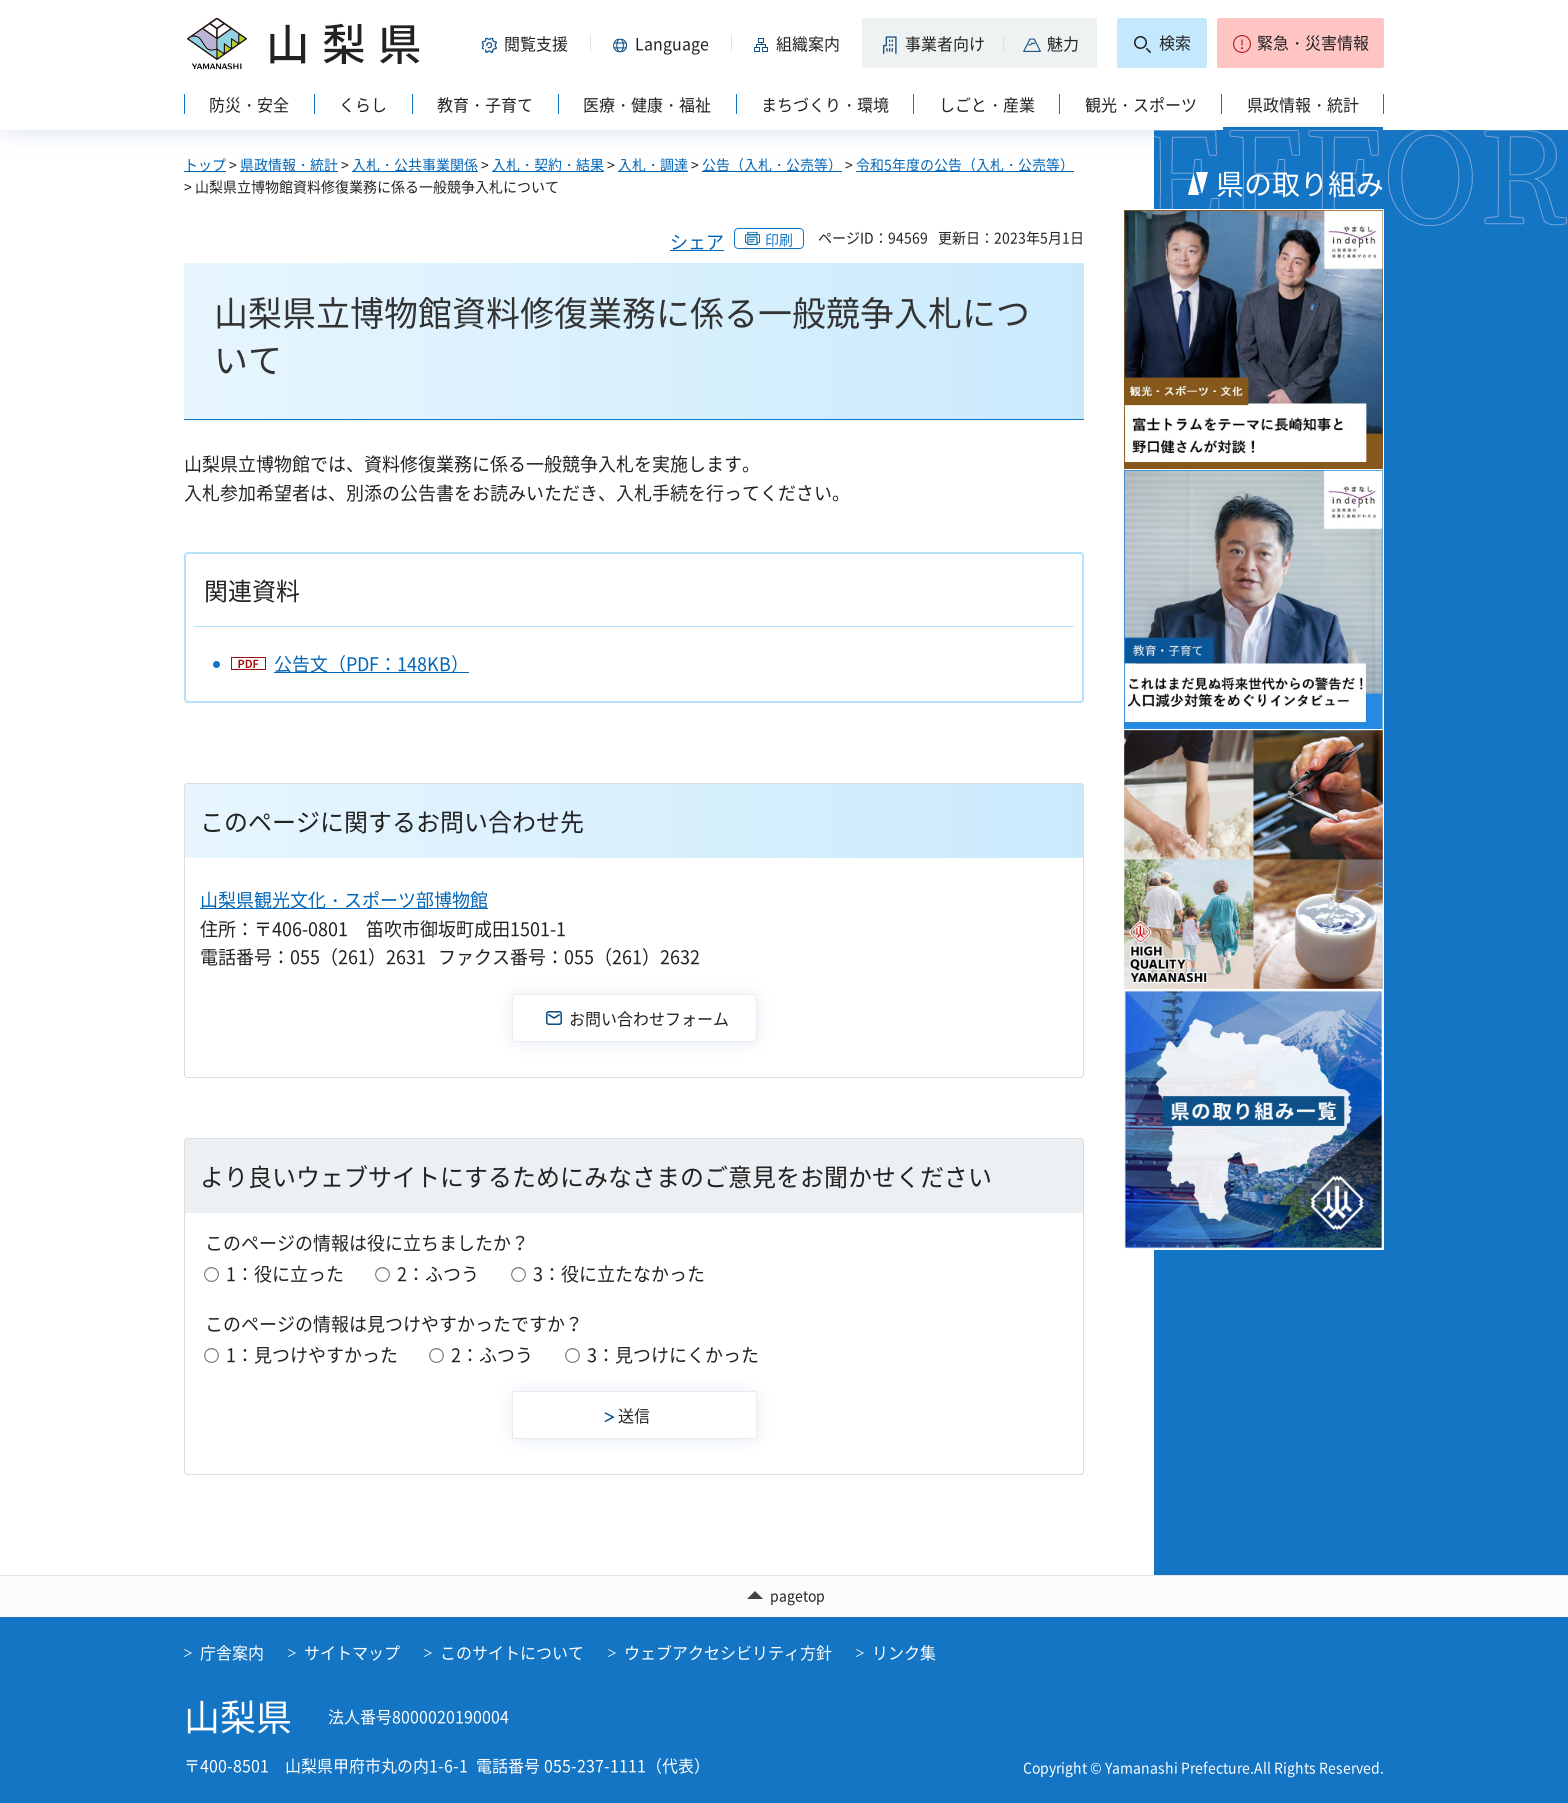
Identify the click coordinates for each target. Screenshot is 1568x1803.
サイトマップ (352, 1652)
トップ (205, 164)
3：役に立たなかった (619, 1273)
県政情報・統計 (289, 164)
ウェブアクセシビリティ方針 (728, 1652)
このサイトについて (512, 1652)
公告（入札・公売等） (772, 164)
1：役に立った (285, 1273)
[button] (528, 43)
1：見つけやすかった (312, 1354)
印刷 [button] (779, 239)
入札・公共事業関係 (415, 164)
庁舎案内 (232, 1652)
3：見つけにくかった (673, 1354)
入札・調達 (653, 164)
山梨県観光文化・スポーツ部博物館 (344, 899)
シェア (697, 241)
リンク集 (904, 1652)
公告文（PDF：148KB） (371, 663)
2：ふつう (438, 1273)
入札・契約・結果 (548, 164)
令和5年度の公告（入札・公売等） (965, 164)
